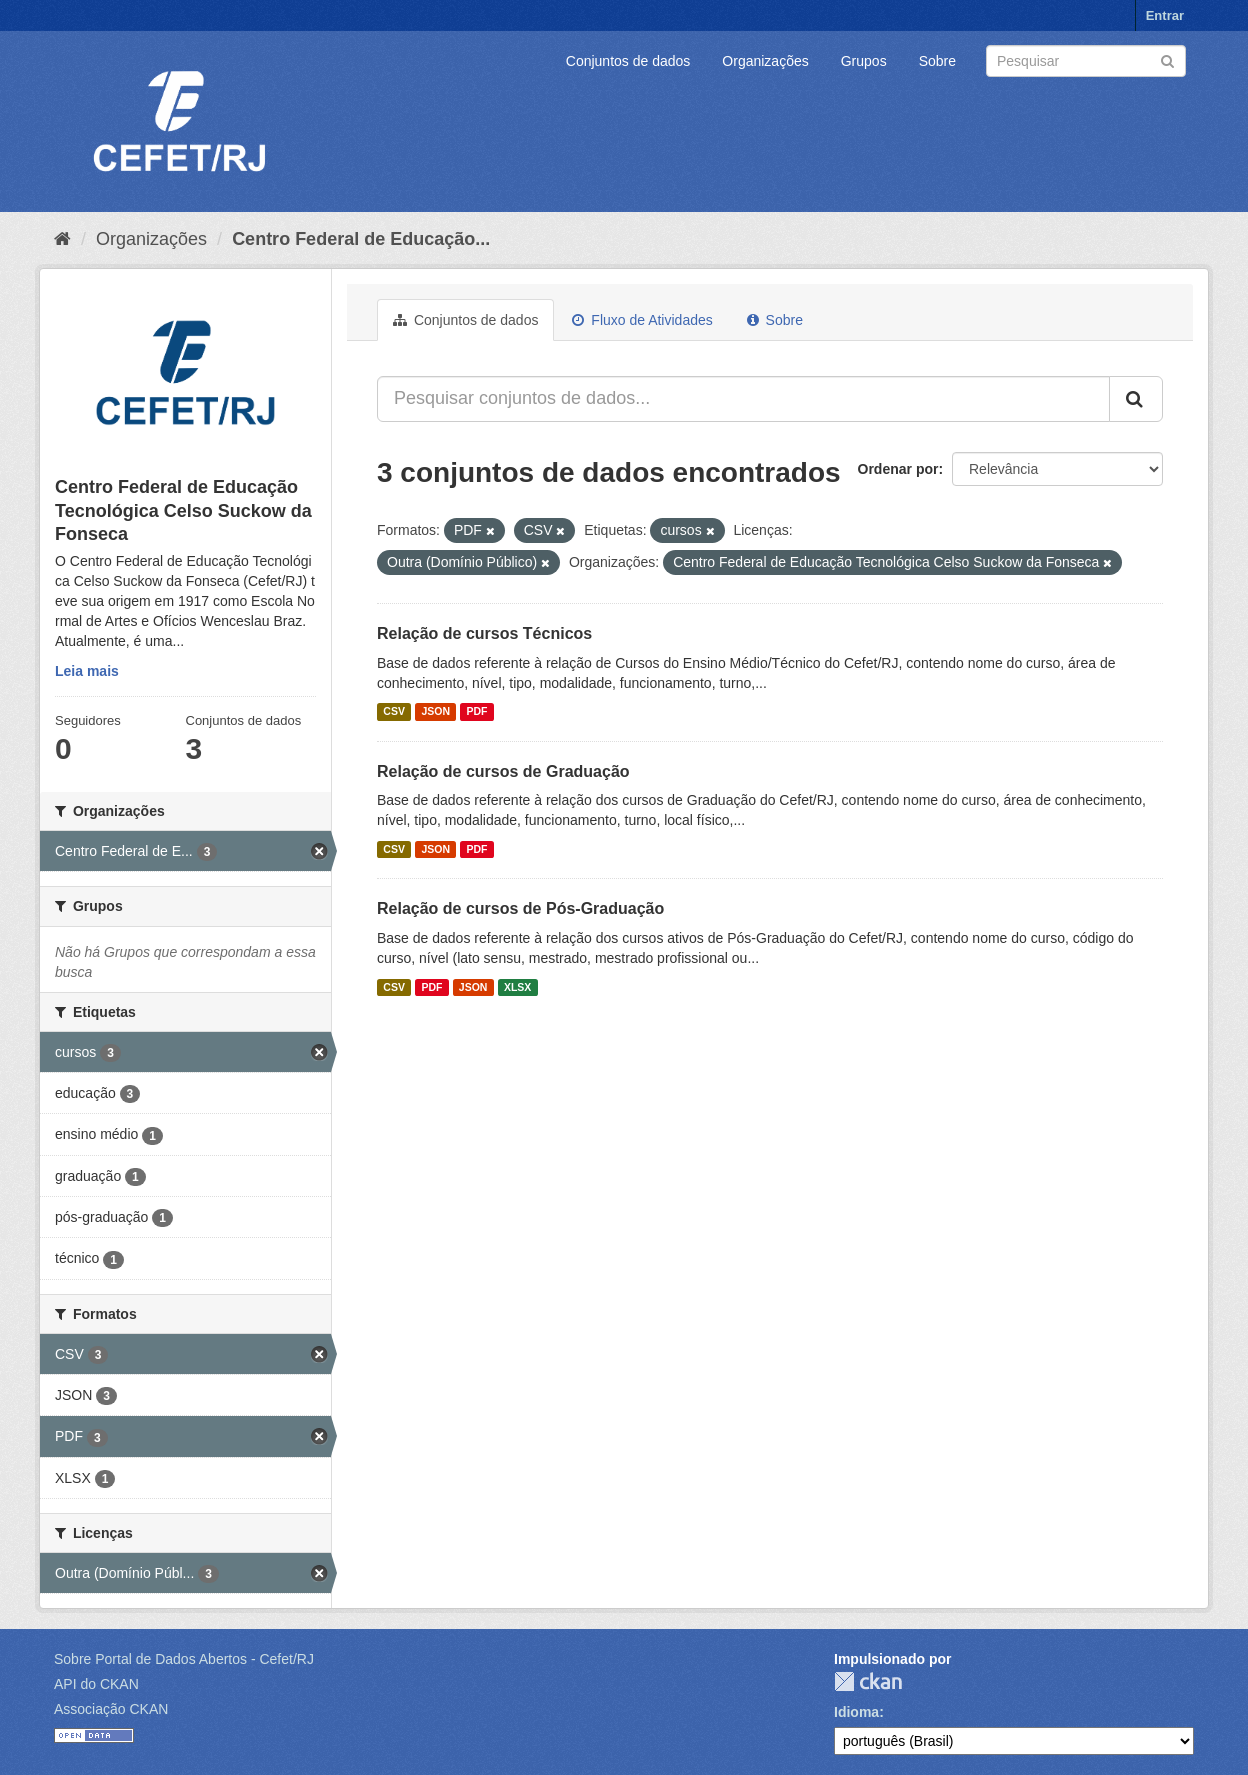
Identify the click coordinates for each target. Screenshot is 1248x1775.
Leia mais (87, 671)
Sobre (937, 61)
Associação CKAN (111, 1709)
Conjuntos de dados (628, 61)
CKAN (868, 1681)
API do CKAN (96, 1684)
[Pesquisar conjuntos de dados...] (743, 399)
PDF (476, 712)
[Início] (62, 239)
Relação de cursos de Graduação (503, 771)
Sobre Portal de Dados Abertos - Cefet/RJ (184, 1659)
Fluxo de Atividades (642, 320)
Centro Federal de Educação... (361, 239)
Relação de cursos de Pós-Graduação (520, 908)
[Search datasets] (1086, 61)
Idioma (856, 1712)
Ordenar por (898, 469)
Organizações (765, 61)
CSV (394, 712)
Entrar (1165, 15)
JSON (435, 712)
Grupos (864, 61)
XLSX (517, 987)
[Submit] (1167, 59)
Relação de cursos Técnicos (484, 633)
